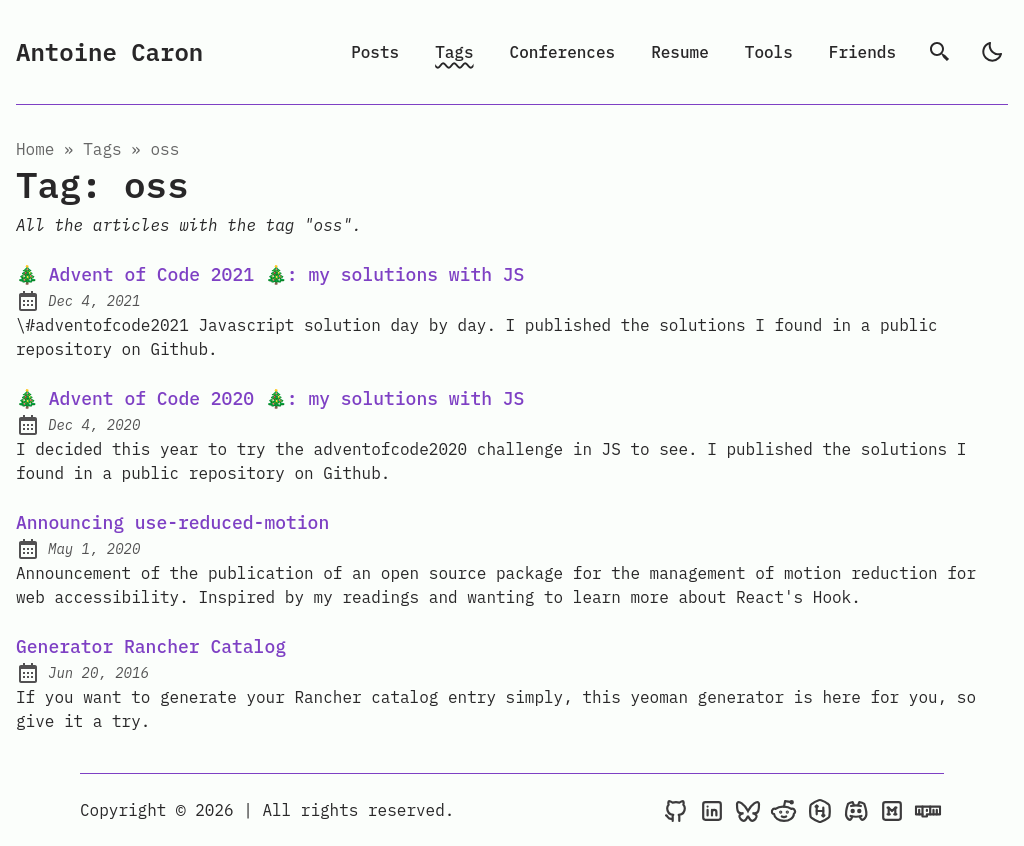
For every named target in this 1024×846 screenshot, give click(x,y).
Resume (680, 52)
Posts (375, 52)
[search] (940, 52)
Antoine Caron (109, 52)
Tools (769, 52)
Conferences (563, 52)
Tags (454, 52)
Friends (862, 52)
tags (102, 149)
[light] (992, 52)
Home (35, 149)
